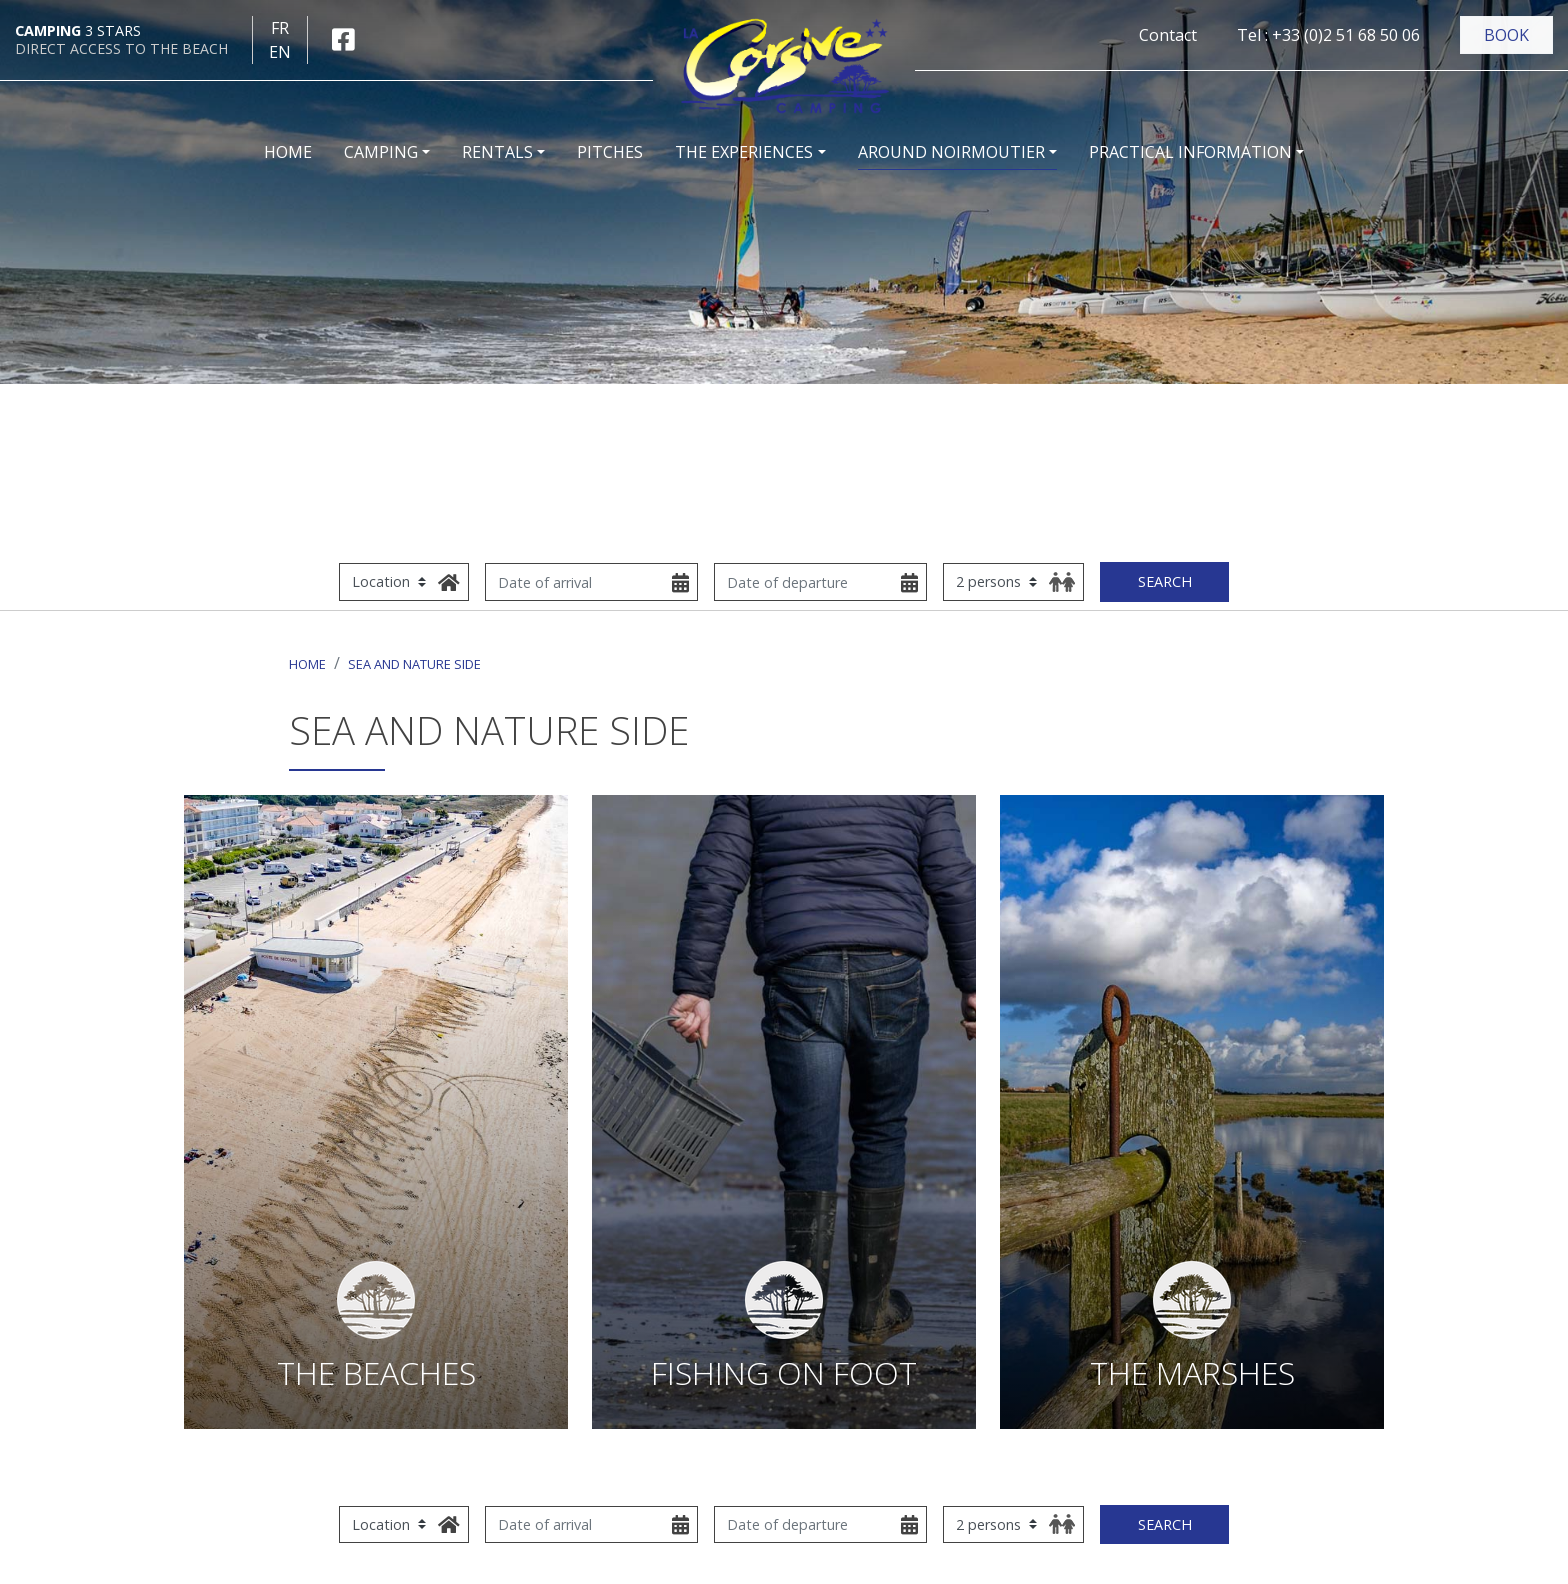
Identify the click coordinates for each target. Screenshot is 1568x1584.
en (280, 52)
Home (307, 664)
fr (280, 28)
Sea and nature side (414, 664)
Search (1165, 581)
